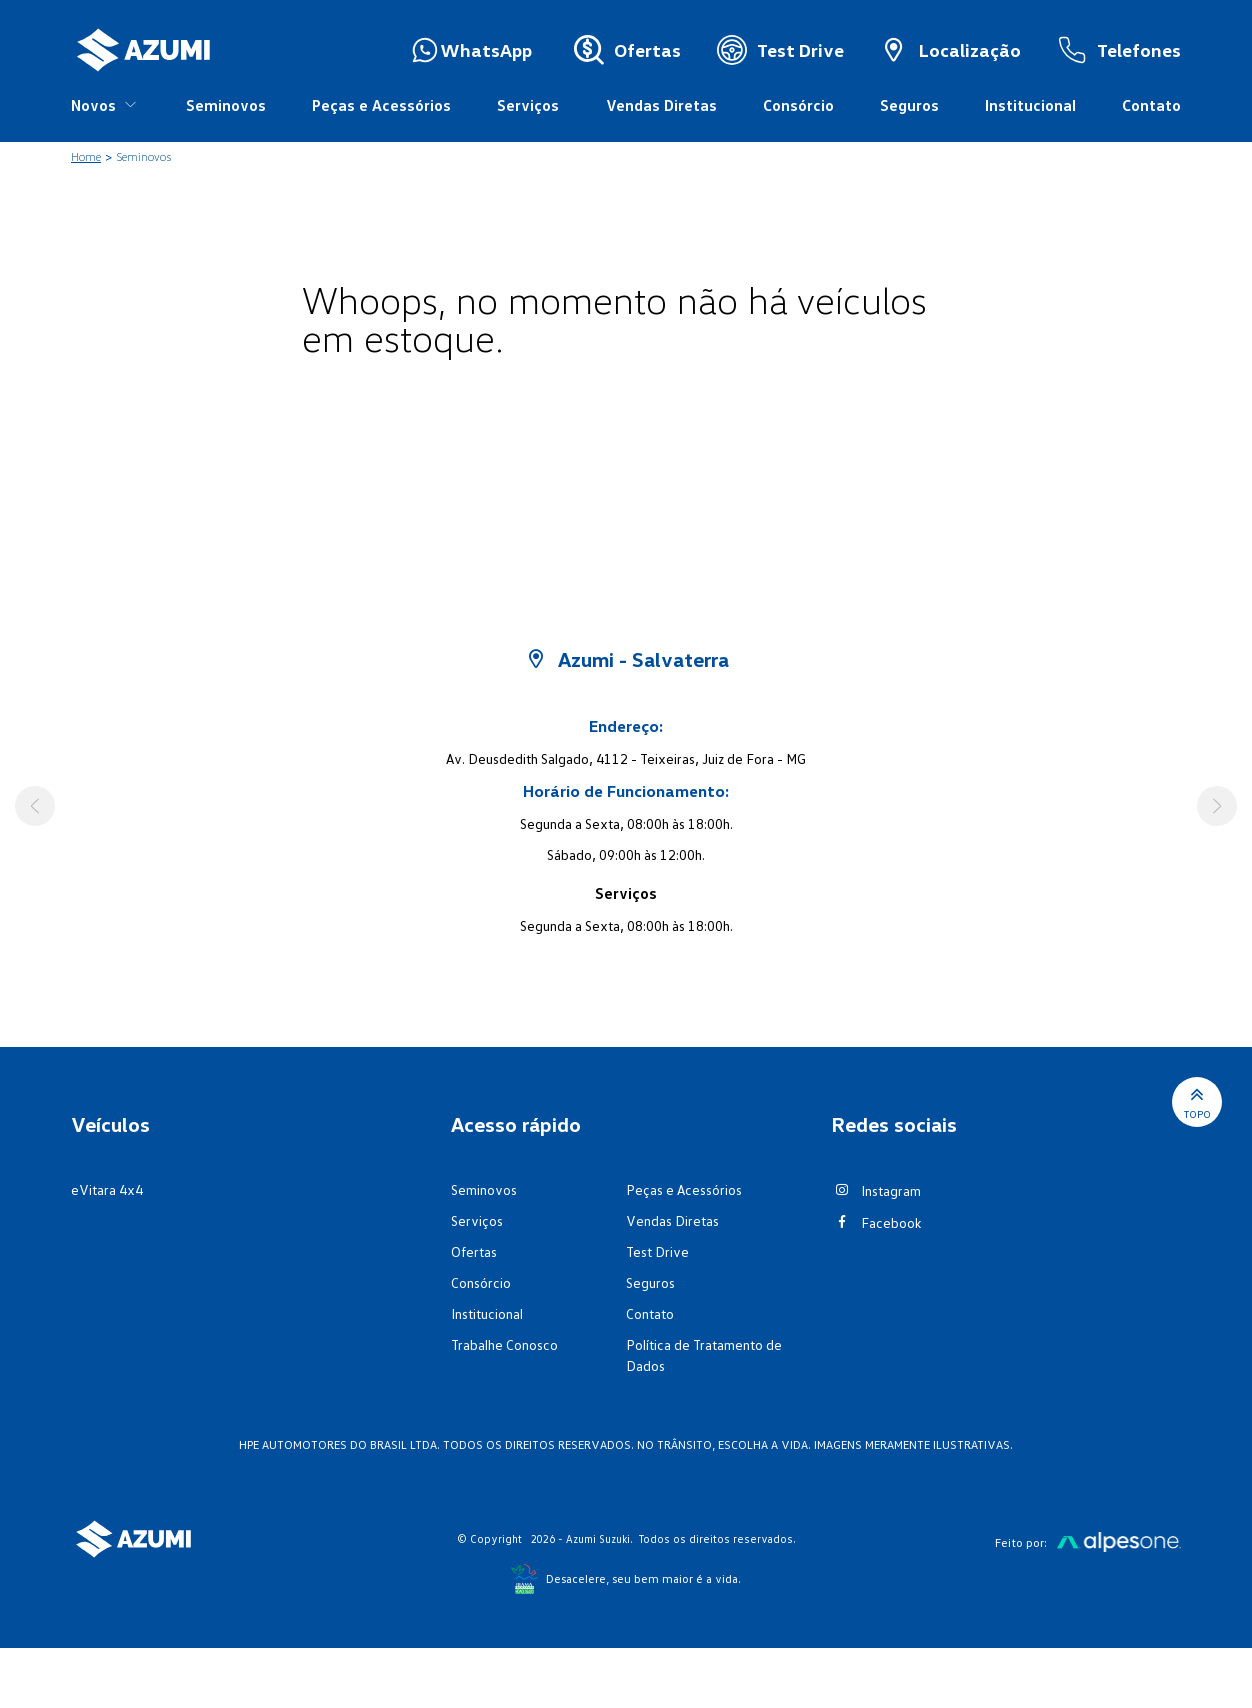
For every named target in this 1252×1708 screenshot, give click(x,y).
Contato (1151, 105)
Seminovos (226, 105)
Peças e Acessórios (381, 105)
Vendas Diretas (661, 105)
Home (86, 156)
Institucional (1030, 105)
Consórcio (798, 105)
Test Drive (657, 1251)
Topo (1197, 1101)
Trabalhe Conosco (504, 1344)
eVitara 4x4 (107, 1189)
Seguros (909, 105)
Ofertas (474, 1251)
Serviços (528, 105)
